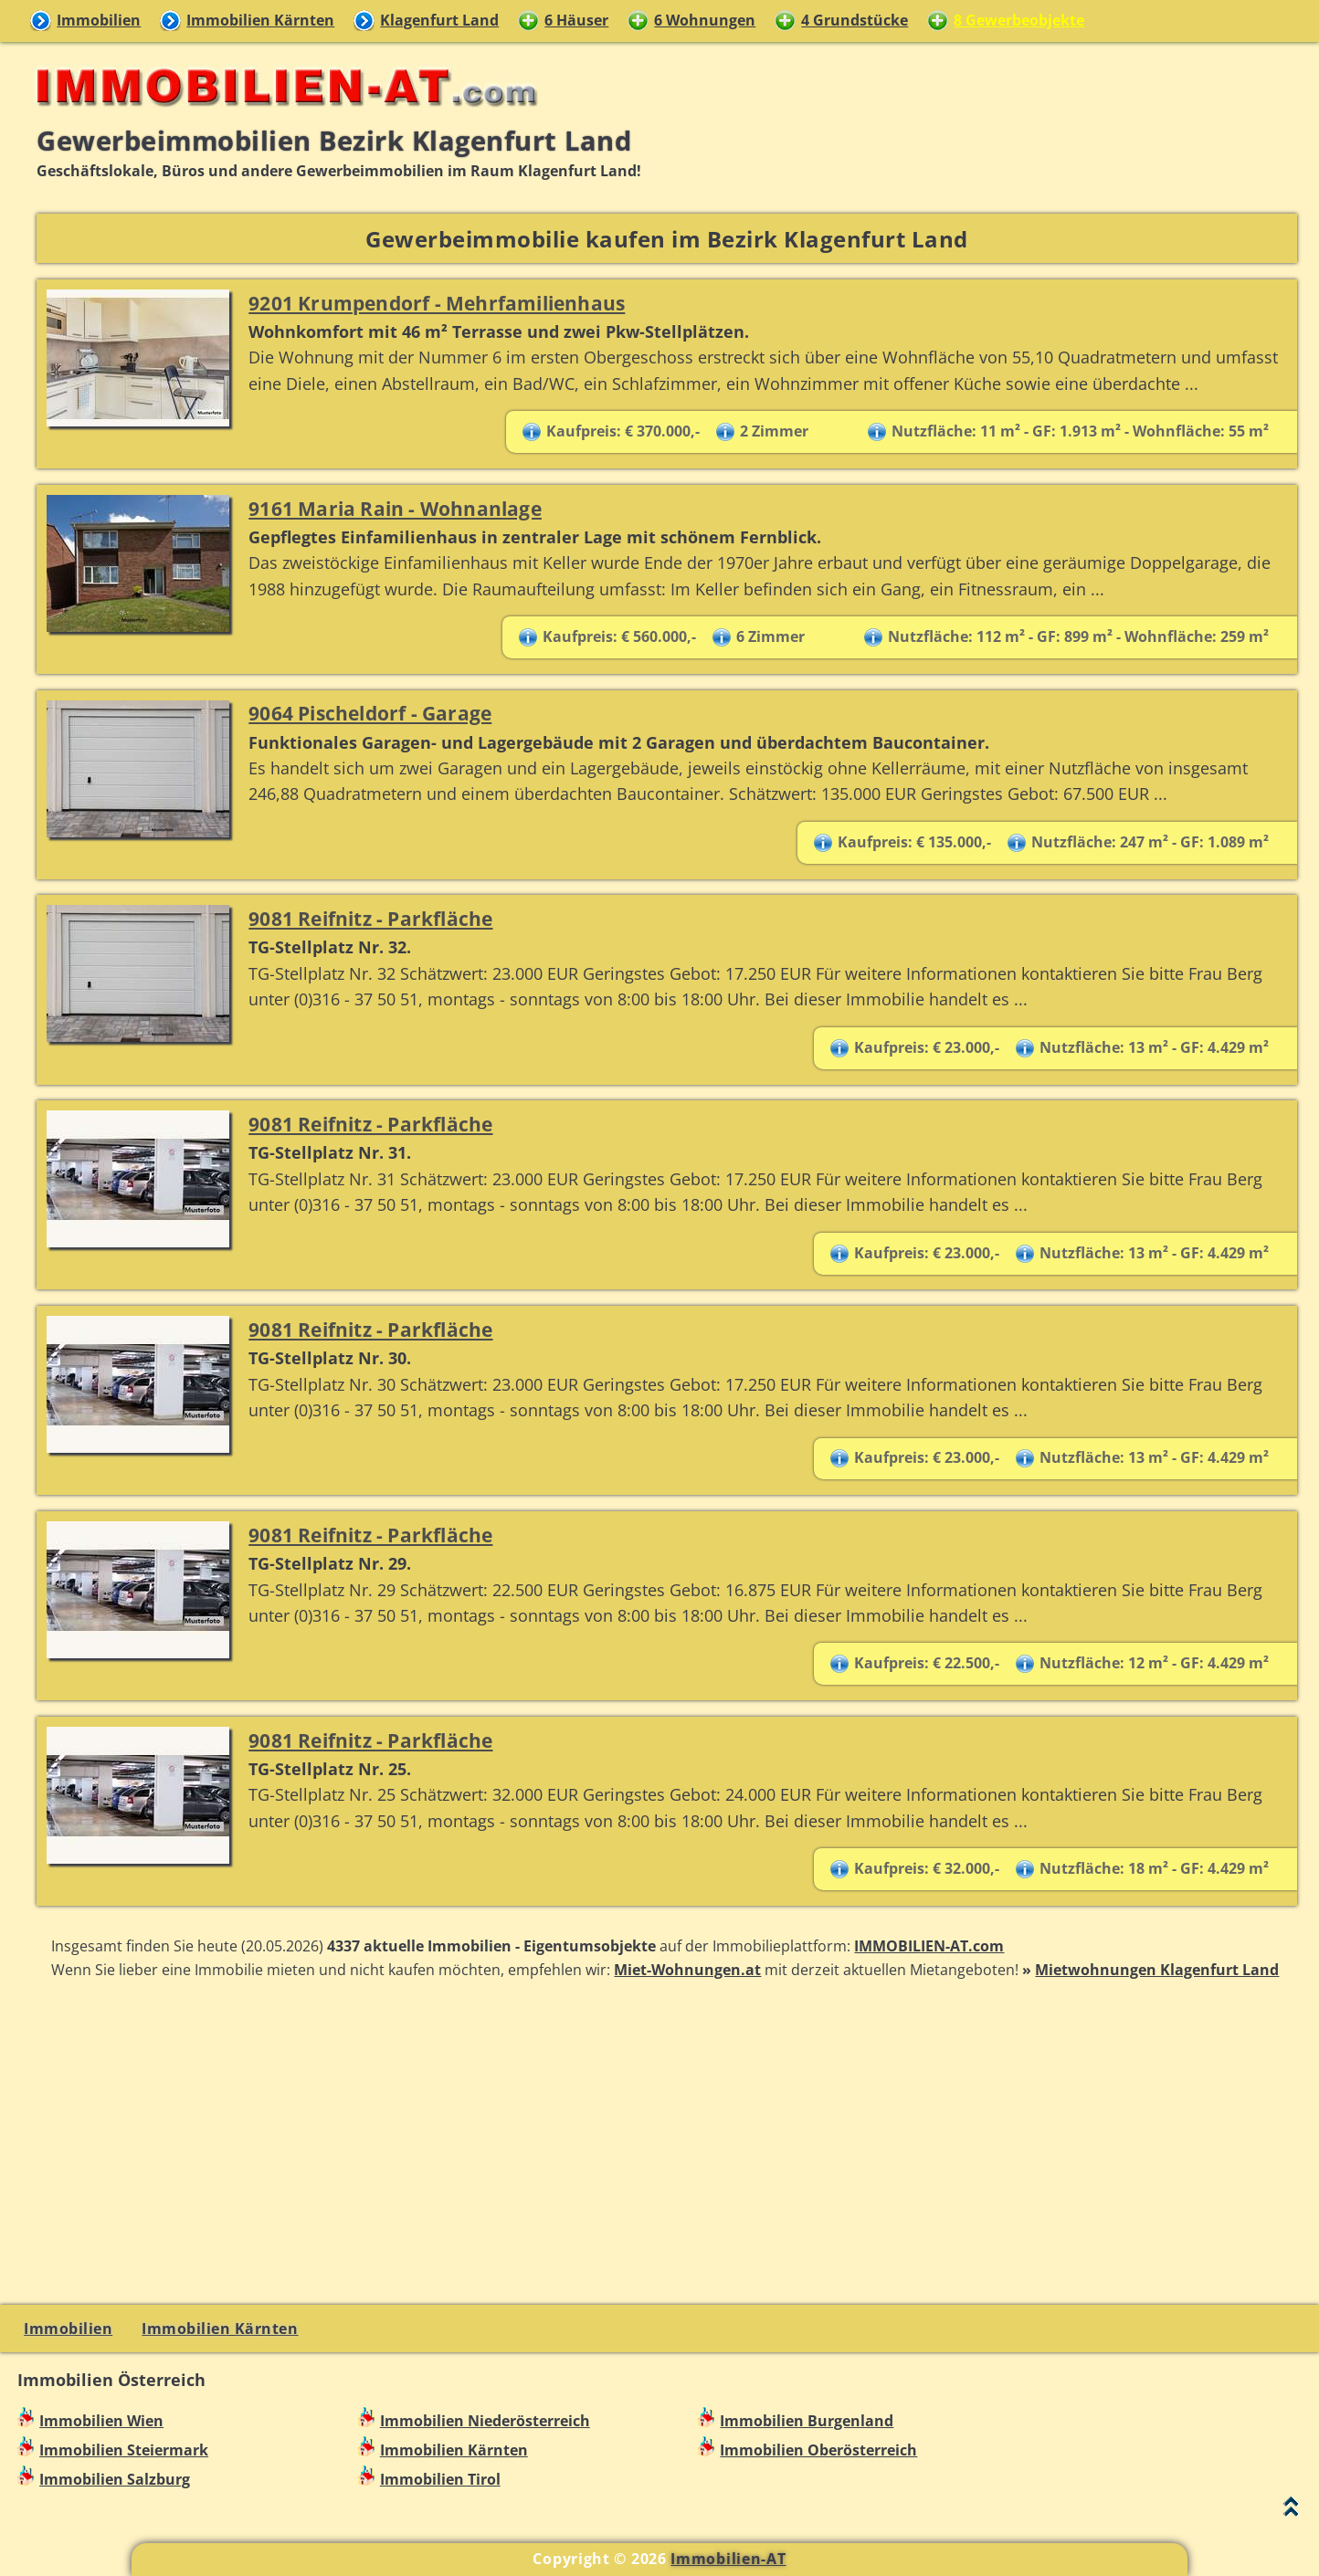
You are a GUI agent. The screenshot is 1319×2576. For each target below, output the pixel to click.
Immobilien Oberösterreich (818, 2450)
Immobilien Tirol (440, 2479)
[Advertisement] (667, 2139)
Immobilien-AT (728, 2559)
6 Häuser (576, 20)
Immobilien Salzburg (114, 2479)
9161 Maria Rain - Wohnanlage (395, 508)
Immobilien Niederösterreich (485, 2421)
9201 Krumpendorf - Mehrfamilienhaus (436, 302)
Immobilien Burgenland (806, 2421)
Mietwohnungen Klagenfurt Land (1157, 1970)
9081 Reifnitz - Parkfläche (370, 918)
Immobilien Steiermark (123, 2450)
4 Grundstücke (854, 20)
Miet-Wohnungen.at (687, 1970)
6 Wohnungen (704, 20)
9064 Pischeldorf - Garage (369, 712)
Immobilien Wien (101, 2421)
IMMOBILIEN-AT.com (929, 1946)
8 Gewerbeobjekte (1019, 20)
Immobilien (99, 20)
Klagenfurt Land (439, 20)
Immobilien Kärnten (260, 20)
